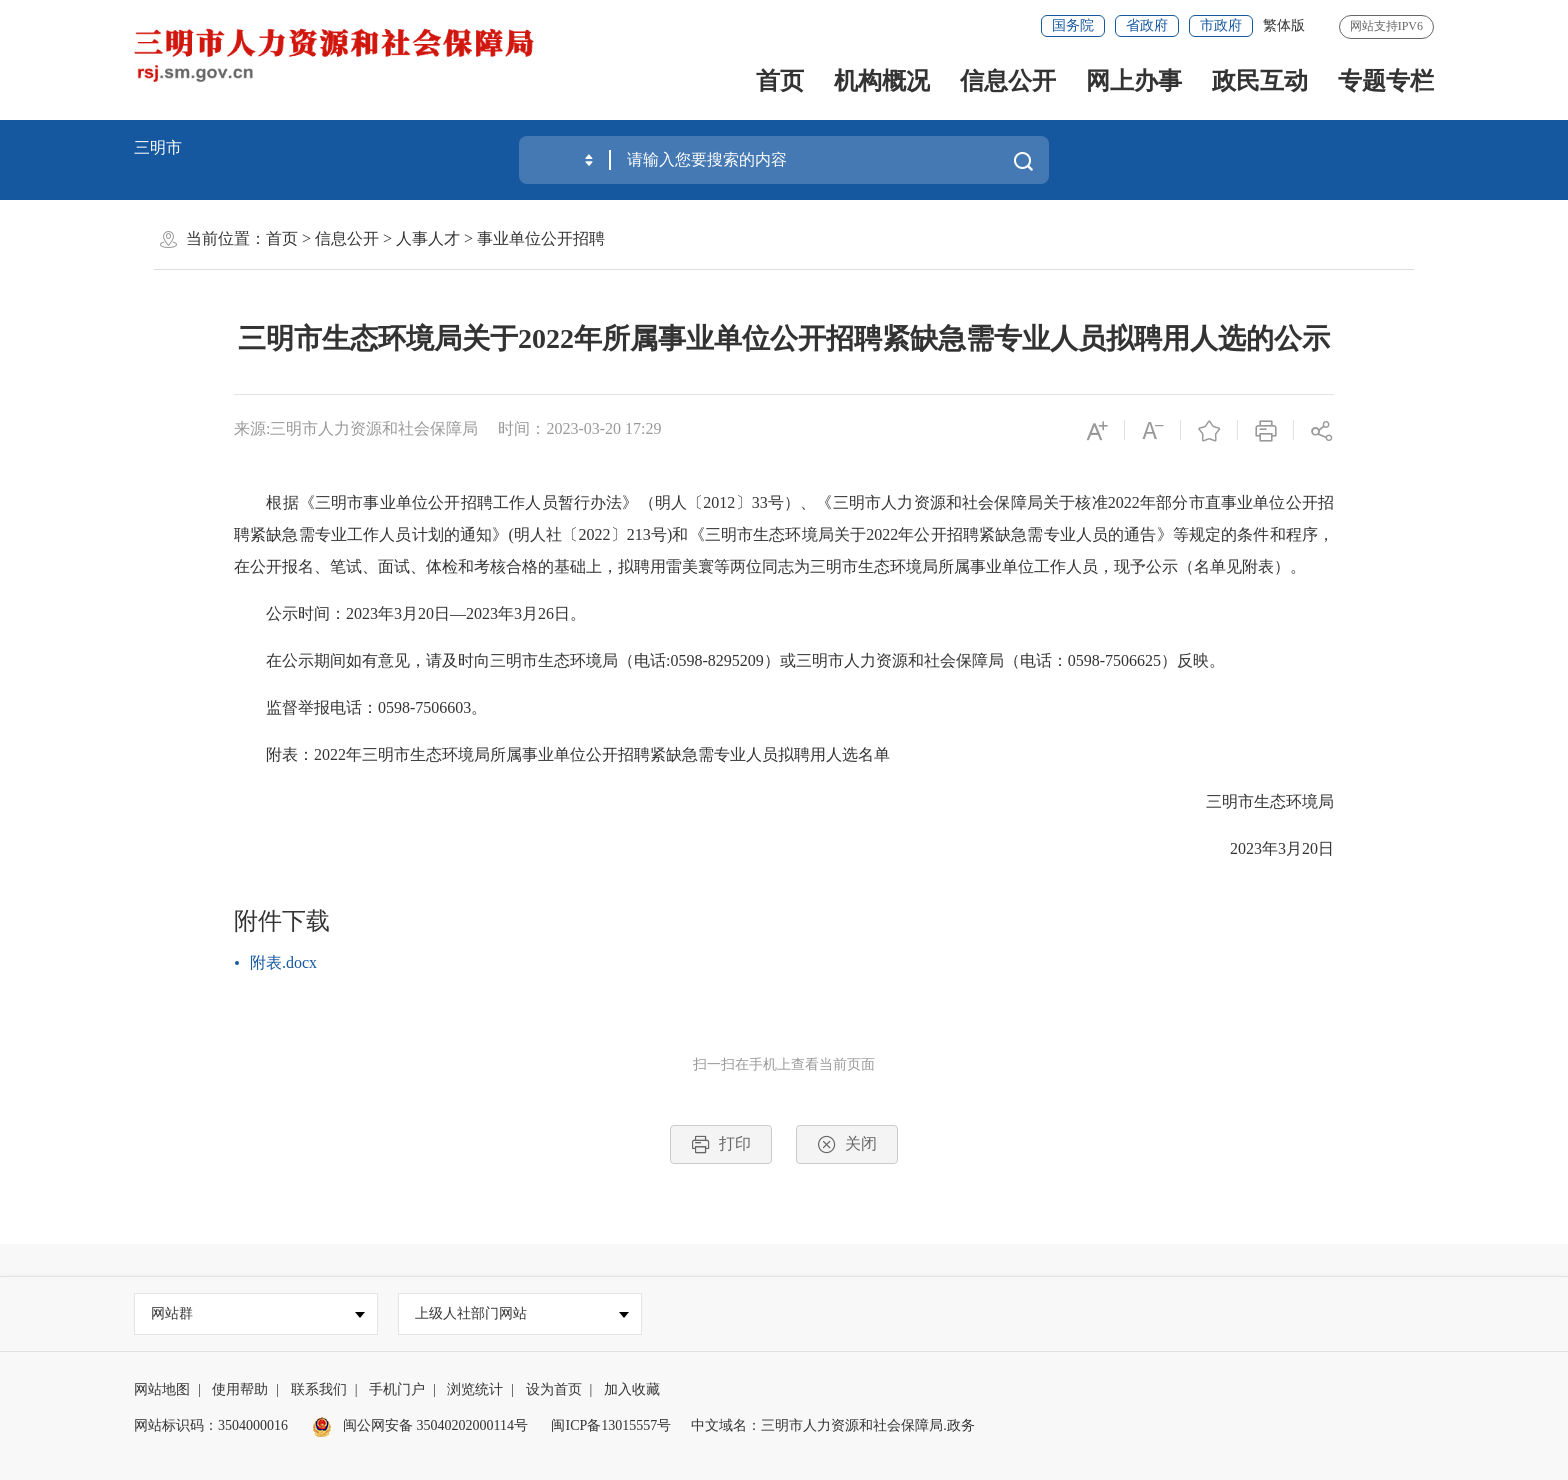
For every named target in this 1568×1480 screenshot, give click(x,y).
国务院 (1073, 25)
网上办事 (1134, 81)
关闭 (847, 1144)
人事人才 (428, 238)
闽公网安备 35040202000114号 (420, 1425)
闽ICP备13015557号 (611, 1425)
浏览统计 (475, 1389)
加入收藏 (632, 1389)
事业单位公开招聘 (541, 238)
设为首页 (554, 1389)
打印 (721, 1144)
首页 (780, 81)
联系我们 (319, 1389)
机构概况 (882, 81)
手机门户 (397, 1389)
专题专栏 (1386, 81)
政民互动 (1260, 81)
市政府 (1221, 25)
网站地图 (162, 1389)
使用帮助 (240, 1389)
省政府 (1147, 25)
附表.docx (283, 962)
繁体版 (1284, 25)
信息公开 (1008, 81)
